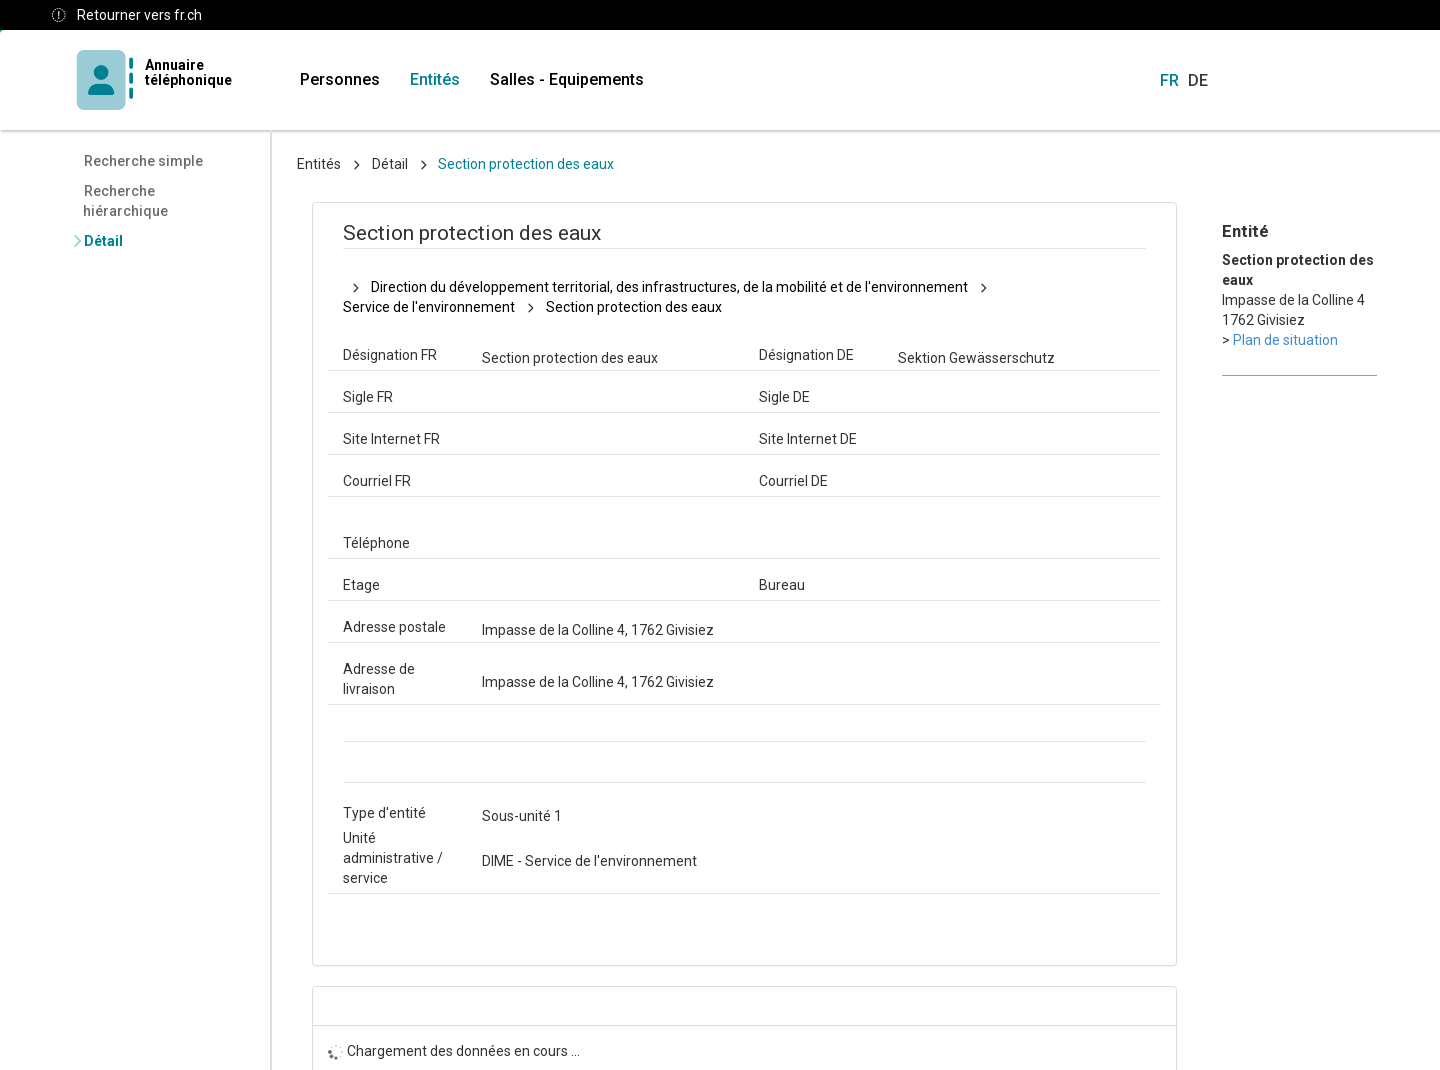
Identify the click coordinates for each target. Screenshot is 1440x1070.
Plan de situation (1285, 340)
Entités (435, 79)
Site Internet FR (391, 439)
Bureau (782, 585)
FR (1169, 80)
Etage (361, 585)
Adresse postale (394, 627)
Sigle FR (368, 397)
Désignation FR (390, 355)
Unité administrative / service (393, 858)
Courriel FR (377, 481)
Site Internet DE (808, 439)
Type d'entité (384, 813)
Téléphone (376, 543)
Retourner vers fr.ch (139, 15)
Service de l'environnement (429, 307)
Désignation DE (806, 355)
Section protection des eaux (634, 307)
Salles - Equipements (567, 79)
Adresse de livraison (379, 679)
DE (1198, 80)
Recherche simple (143, 161)
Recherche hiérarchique (125, 201)
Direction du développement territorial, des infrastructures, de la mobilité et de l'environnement (669, 287)
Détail (103, 241)
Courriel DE (793, 481)
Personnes (340, 79)
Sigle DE (784, 397)
